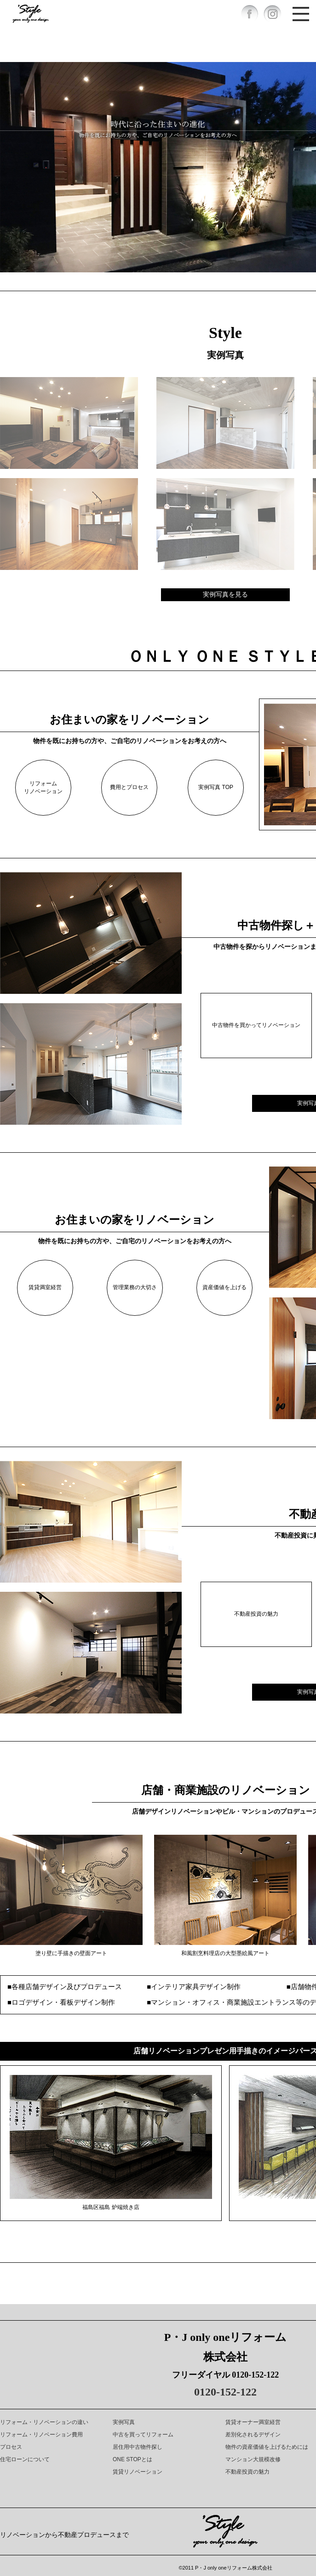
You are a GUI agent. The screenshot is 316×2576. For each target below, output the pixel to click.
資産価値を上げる (224, 1287)
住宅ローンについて (25, 2459)
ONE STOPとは (132, 2459)
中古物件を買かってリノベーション (256, 1025)
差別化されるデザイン (253, 2434)
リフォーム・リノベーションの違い (44, 2422)
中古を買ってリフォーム (143, 2434)
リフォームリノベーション (43, 787)
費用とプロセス (129, 787)
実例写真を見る (225, 594)
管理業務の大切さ (135, 1287)
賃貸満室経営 (45, 1287)
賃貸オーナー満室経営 (253, 2422)
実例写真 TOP (215, 787)
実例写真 (124, 2422)
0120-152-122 (225, 2392)
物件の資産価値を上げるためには (266, 2447)
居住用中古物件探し (137, 2447)
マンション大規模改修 (253, 2459)
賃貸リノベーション (137, 2472)
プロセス (11, 2447)
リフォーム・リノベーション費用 (41, 2434)
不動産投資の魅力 (256, 1614)
